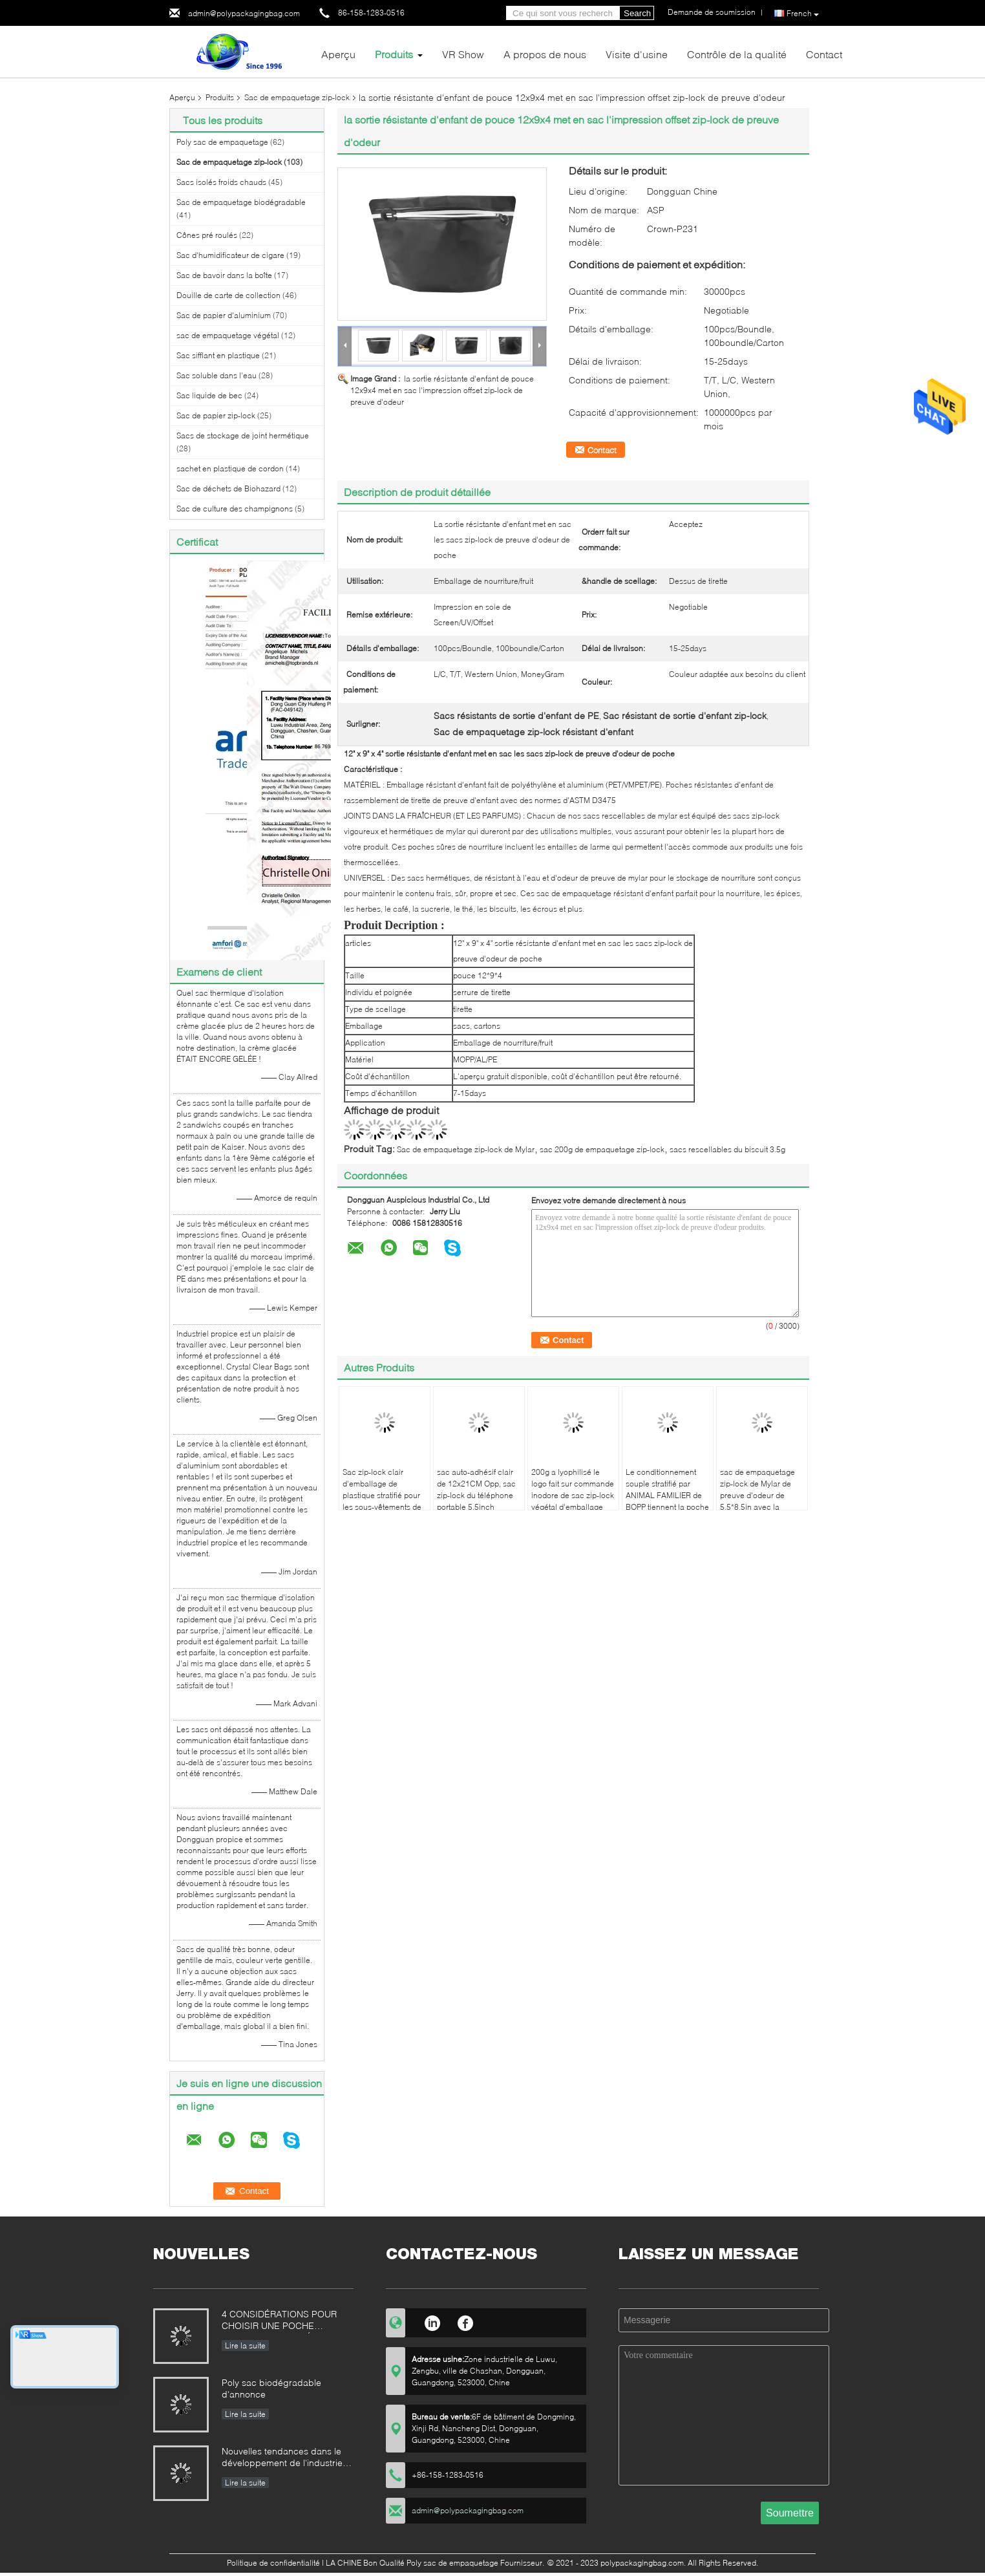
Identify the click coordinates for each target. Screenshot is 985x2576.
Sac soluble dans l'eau (216, 375)
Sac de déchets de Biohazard (228, 488)
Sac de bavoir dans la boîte (224, 275)
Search (637, 13)
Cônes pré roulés (206, 235)
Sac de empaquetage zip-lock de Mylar (466, 1149)
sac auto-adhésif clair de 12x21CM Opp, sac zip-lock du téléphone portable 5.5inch (476, 1489)
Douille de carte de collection (228, 295)
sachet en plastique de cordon (230, 468)
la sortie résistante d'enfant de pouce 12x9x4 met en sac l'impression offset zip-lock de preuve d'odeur (442, 390)
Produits (394, 54)
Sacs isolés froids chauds (221, 182)
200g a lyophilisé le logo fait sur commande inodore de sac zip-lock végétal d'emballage (572, 1489)
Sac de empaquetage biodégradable (241, 202)
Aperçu (338, 54)
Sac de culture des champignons (234, 508)
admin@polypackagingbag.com (244, 13)
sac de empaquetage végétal (227, 335)
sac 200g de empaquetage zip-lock (602, 1149)
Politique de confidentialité (273, 2563)
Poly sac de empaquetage (222, 142)
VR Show (463, 54)
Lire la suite (245, 2345)
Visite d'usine (637, 54)
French (803, 13)
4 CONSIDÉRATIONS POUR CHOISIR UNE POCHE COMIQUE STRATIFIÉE (279, 2321)
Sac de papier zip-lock (215, 415)
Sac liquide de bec (209, 395)
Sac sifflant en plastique (218, 355)
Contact (824, 54)
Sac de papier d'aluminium (223, 315)
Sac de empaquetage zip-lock (297, 97)
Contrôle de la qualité (737, 54)
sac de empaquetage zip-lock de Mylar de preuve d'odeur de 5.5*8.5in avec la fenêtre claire (757, 1495)
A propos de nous (544, 54)
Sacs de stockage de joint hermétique (242, 435)
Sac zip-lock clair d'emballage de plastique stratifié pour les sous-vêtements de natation (382, 1495)
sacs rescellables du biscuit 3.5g (727, 1149)
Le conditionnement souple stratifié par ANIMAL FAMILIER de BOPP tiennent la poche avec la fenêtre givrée (667, 1495)
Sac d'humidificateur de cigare (230, 255)
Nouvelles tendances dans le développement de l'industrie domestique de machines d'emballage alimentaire (282, 2458)
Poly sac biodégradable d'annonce (271, 2388)
